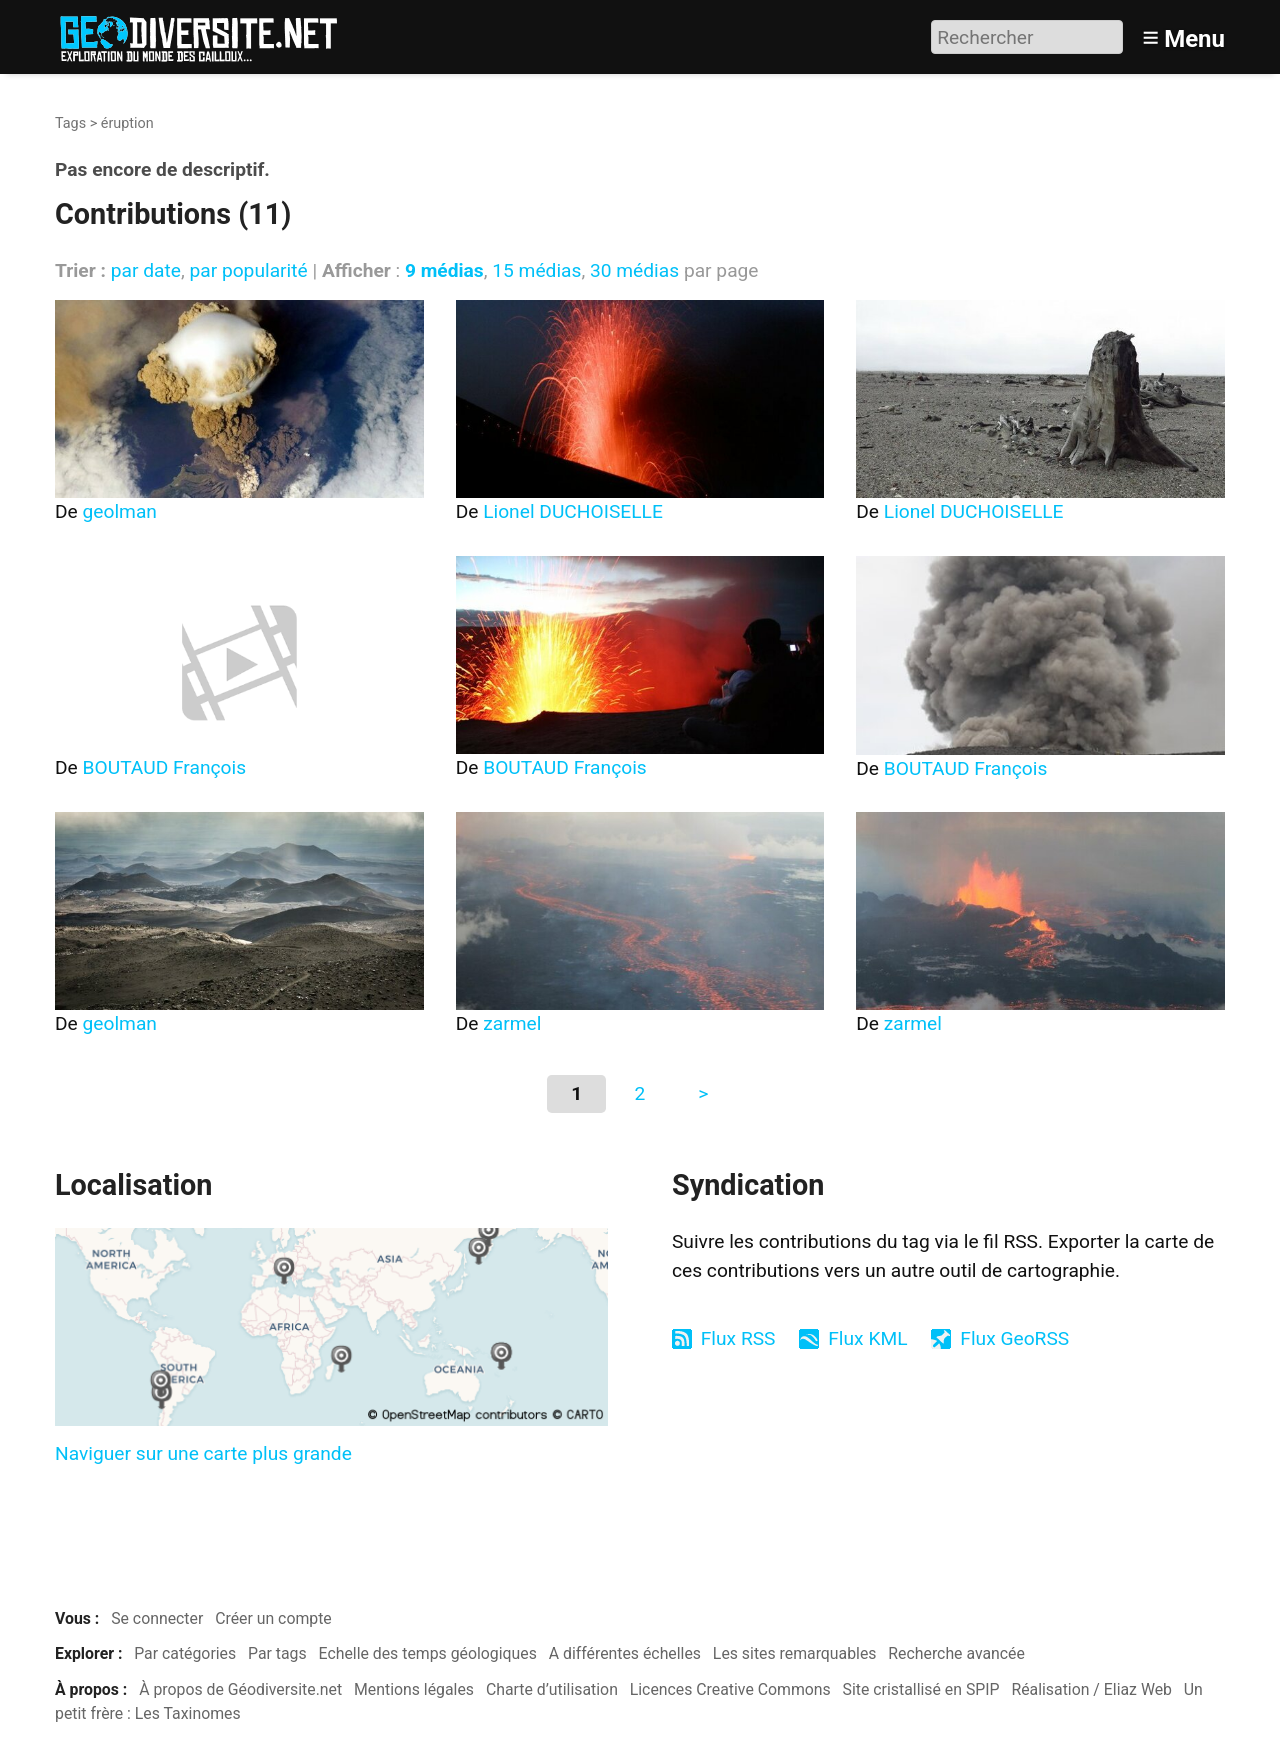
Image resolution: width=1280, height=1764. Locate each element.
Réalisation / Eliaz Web (1091, 1689)
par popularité (248, 270)
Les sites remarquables (795, 1653)
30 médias (634, 270)
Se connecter (157, 1618)
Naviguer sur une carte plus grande (203, 1453)
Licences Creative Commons (730, 1689)
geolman (120, 511)
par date (146, 270)
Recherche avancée (956, 1653)
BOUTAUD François (165, 767)
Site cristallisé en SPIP (921, 1689)
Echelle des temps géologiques (428, 1653)
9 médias (444, 270)
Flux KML (867, 1338)
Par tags (277, 1653)
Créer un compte (273, 1618)
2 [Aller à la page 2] (640, 1093)
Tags (70, 123)
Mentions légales (414, 1689)
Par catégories (185, 1653)
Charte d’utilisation (552, 1689)
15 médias (536, 270)
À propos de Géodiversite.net (240, 1689)
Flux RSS (738, 1338)
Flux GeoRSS (1014, 1338)
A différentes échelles (625, 1653)
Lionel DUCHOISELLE (573, 511)
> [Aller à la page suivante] (703, 1093)
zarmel (512, 1023)
